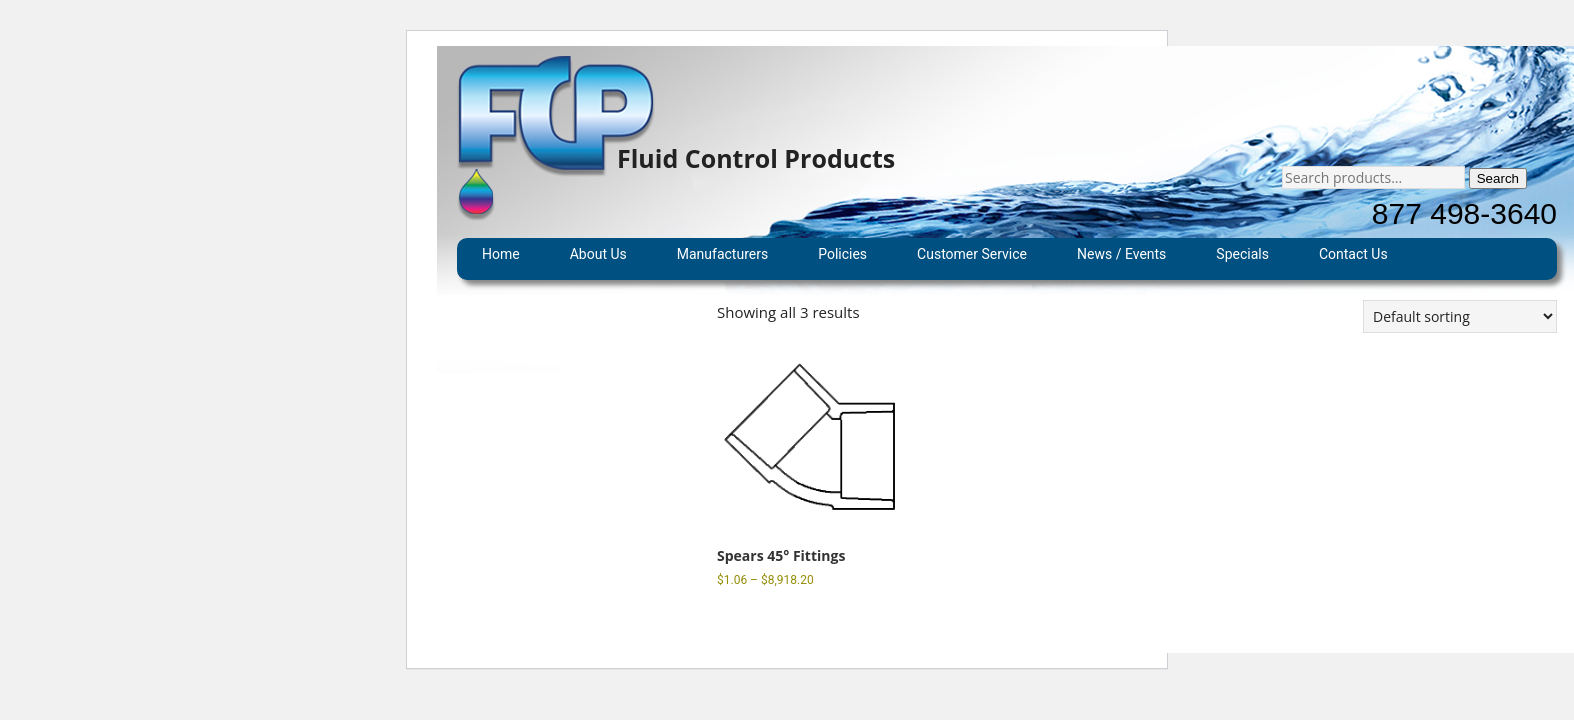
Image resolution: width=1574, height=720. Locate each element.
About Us (598, 254)
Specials (1242, 254)
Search (1498, 178)
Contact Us (1353, 254)
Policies (842, 254)
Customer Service (972, 254)
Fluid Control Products (756, 158)
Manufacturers (722, 254)
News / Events (1121, 254)
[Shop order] (1460, 316)
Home (501, 254)
